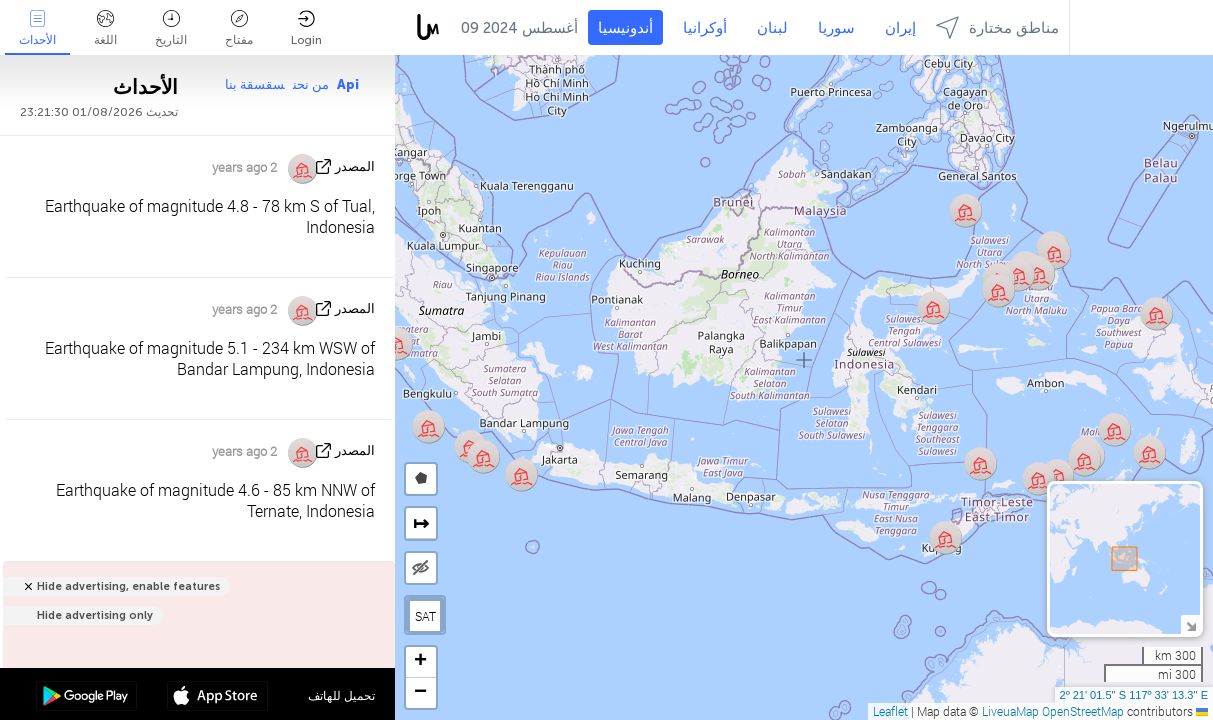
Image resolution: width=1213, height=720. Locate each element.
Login (306, 28)
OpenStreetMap (1083, 711)
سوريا (836, 28)
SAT (425, 616)
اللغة (105, 28)
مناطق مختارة (997, 27)
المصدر (355, 166)
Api (348, 84)
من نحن (311, 84)
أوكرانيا (705, 28)
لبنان (772, 28)
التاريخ (171, 28)
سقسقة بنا (255, 84)
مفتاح (239, 28)
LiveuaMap (1010, 711)
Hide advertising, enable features (128, 586)
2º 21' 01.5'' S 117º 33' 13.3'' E (1134, 695)
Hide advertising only (95, 615)
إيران (900, 28)
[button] (965, 210)
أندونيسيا (625, 28)
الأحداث (37, 28)
